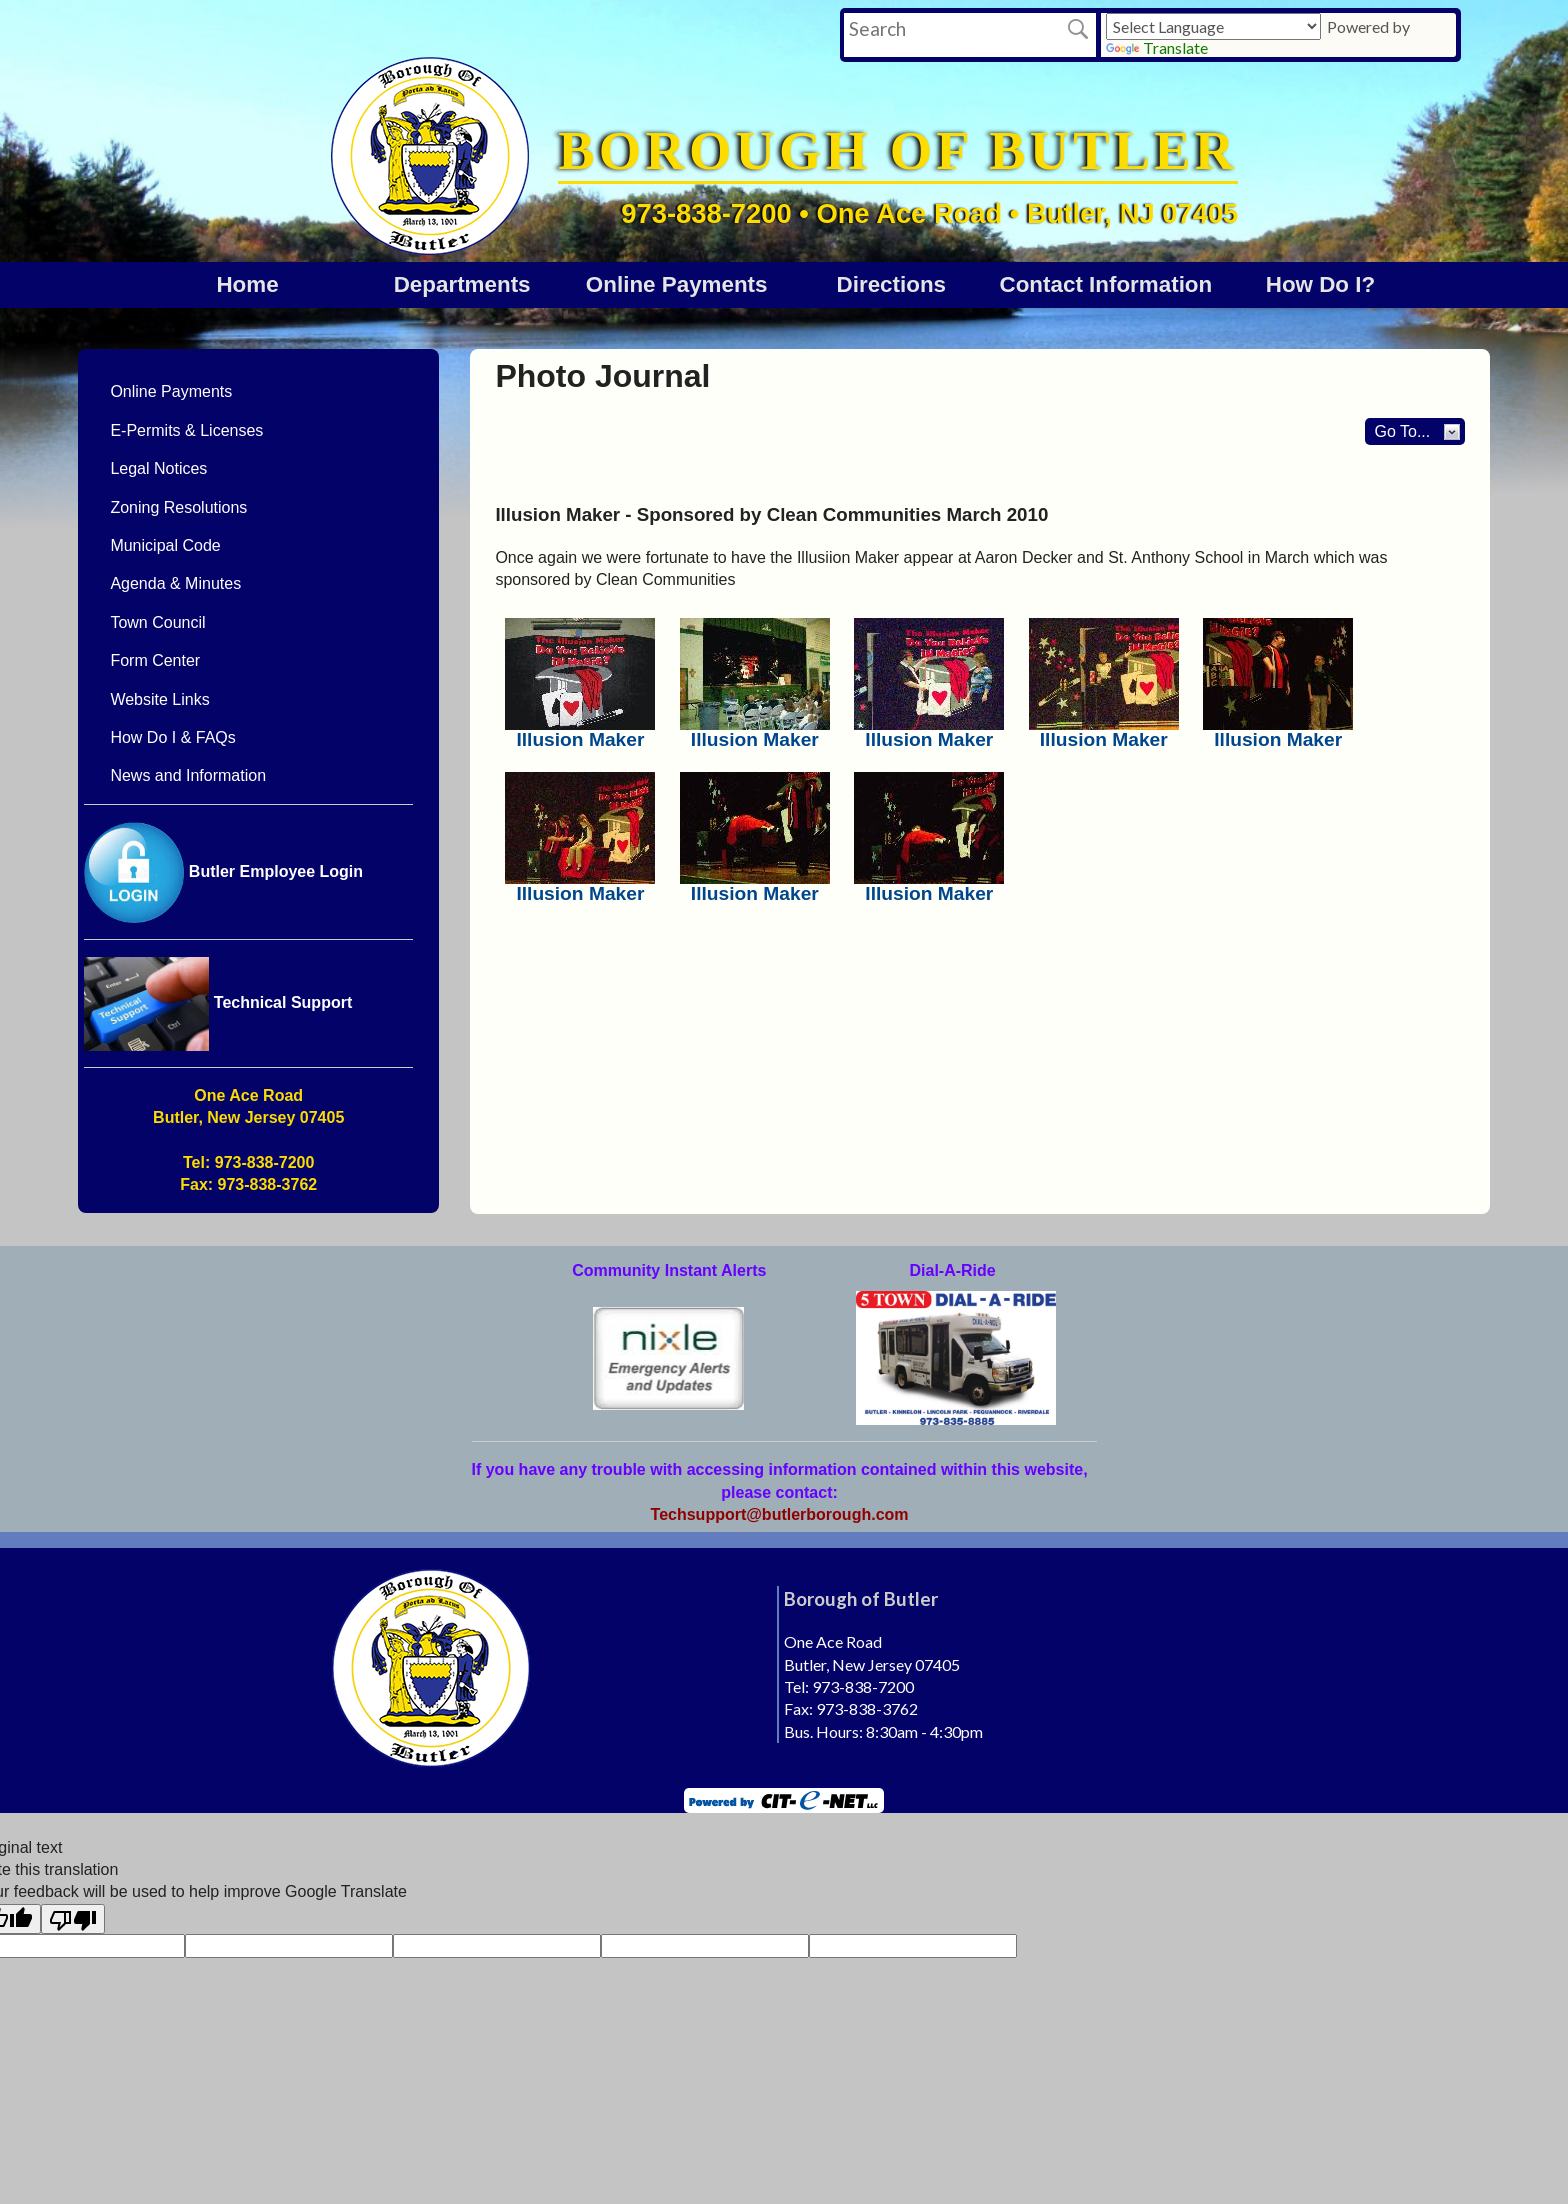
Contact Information (1106, 284)
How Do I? (1320, 284)
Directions (892, 284)
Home (247, 284)
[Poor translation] (73, 1919)
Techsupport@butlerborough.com (780, 1514)
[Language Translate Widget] (1213, 26)
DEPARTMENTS (462, 284)
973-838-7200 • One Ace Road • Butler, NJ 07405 (929, 213)
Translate (1157, 47)
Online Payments (677, 284)
